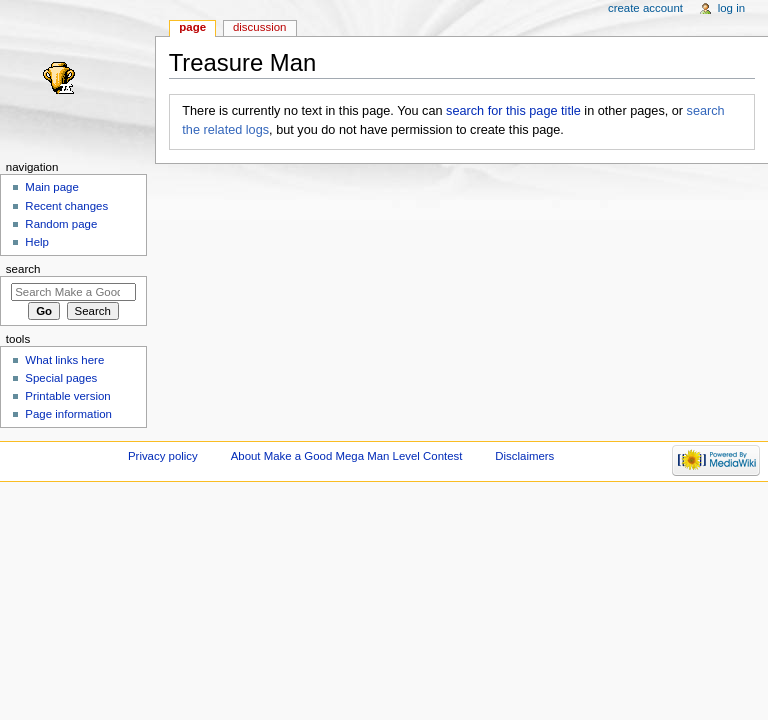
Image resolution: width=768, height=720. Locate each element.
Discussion (259, 27)
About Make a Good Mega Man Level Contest (347, 456)
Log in (731, 8)
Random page (61, 224)
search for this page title (513, 111)
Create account (645, 8)
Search (23, 269)
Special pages (61, 378)
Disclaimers (524, 456)
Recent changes (66, 206)
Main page (52, 187)
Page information (68, 414)
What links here (64, 360)
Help (37, 242)
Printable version (67, 396)
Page (192, 27)
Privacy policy (163, 456)
